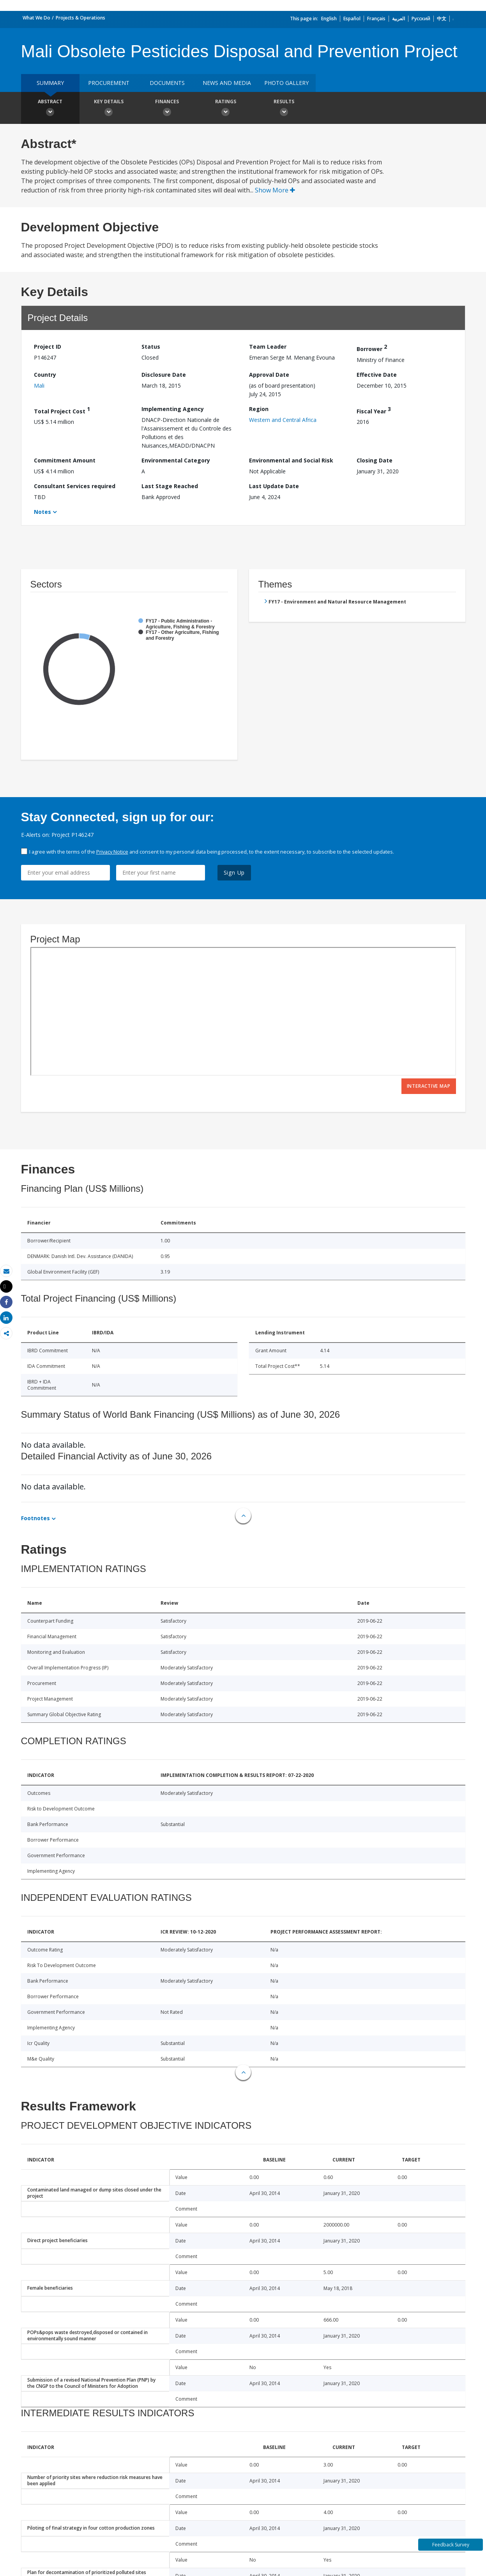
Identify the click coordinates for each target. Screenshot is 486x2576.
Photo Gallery (286, 82)
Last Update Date (274, 486)
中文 (441, 18)
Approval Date (269, 374)
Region (259, 409)
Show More (275, 190)
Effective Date (377, 374)
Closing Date (374, 460)
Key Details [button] (109, 108)
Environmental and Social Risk (291, 460)
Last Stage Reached (169, 486)
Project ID (47, 346)
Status (150, 346)
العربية (398, 18)
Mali (39, 385)
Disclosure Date (163, 374)
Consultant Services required (74, 486)
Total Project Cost (62, 410)
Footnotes (35, 1518)
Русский (421, 18)
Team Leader (267, 346)
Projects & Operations (80, 17)
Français (376, 18)
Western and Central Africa (282, 419)
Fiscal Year (374, 410)
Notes (42, 511)
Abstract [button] (50, 108)
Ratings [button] (226, 108)
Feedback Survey (450, 2544)
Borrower (372, 348)
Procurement (108, 82)
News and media (227, 82)
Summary (50, 82)
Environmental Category (175, 460)
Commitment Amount (64, 460)
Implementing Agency (172, 409)
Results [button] (284, 108)
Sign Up (234, 872)
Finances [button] (167, 108)
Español (352, 18)
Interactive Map (429, 1086)
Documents (167, 82)
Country (45, 374)
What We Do (36, 17)
